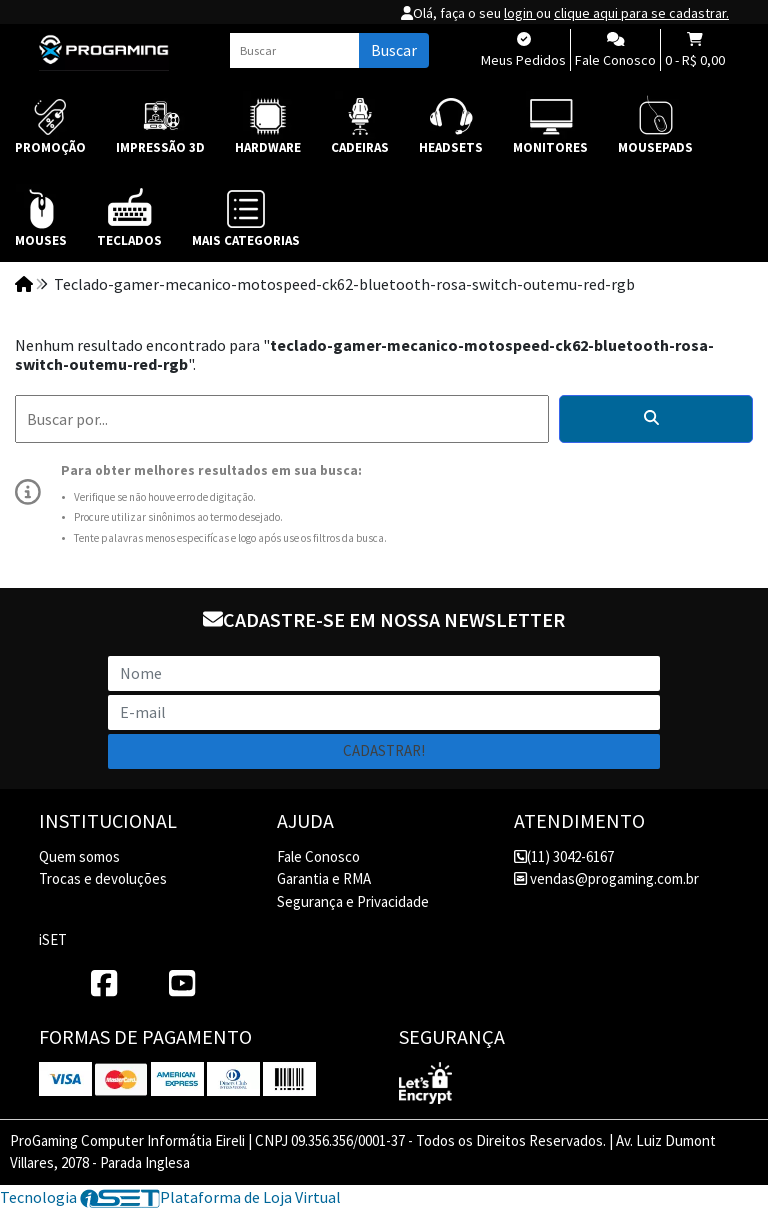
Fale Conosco (318, 856)
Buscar (394, 50)
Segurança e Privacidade (353, 901)
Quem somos (79, 856)
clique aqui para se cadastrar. (641, 13)
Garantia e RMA (324, 878)
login (520, 13)
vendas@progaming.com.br (606, 878)
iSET (53, 939)
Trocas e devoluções (103, 878)
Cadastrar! (384, 750)
